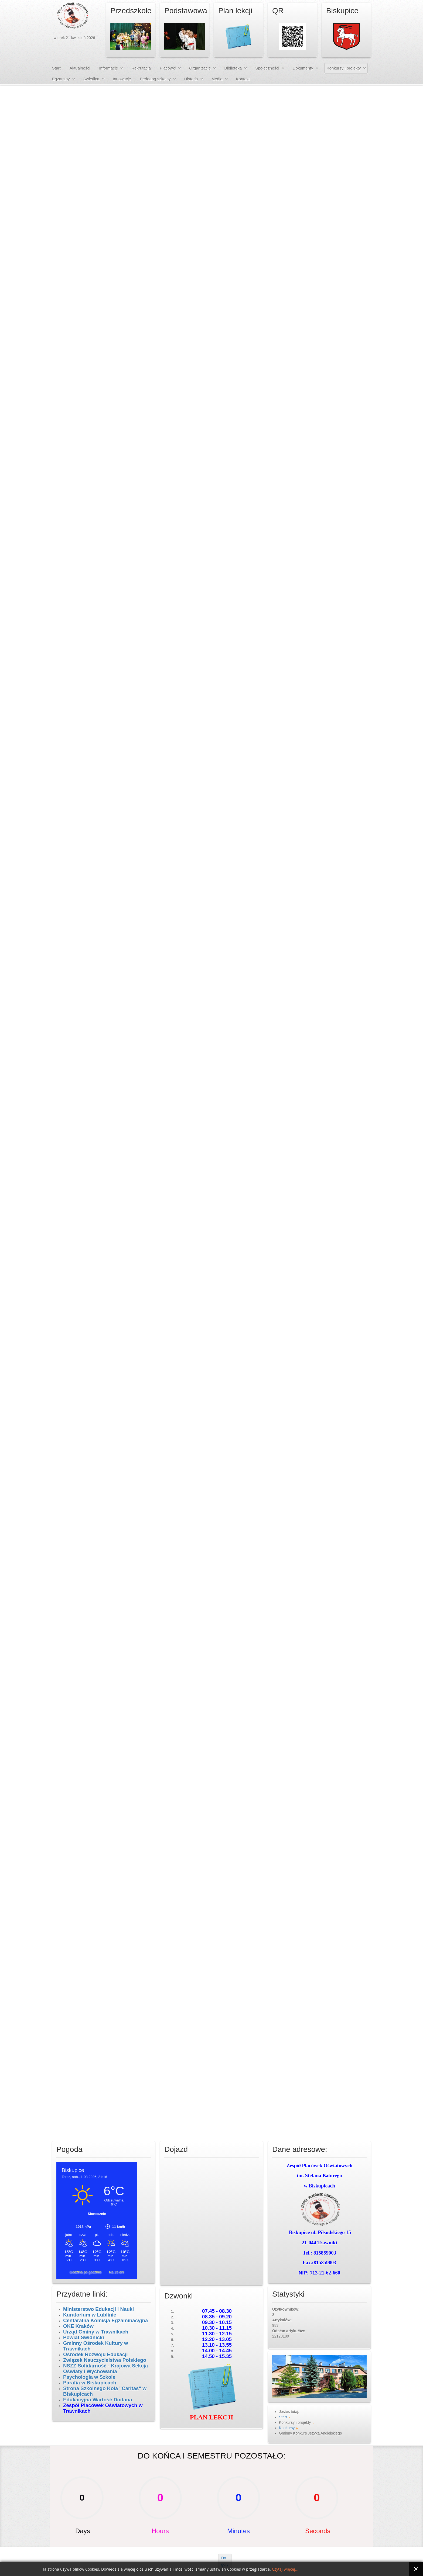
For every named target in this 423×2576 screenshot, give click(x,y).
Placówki (168, 68)
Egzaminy (61, 79)
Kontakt (243, 79)
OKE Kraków (78, 2326)
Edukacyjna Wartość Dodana (97, 2399)
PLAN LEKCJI (211, 2417)
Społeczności (267, 68)
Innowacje (122, 79)
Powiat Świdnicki (83, 2337)
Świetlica (91, 79)
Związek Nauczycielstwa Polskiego (104, 2360)
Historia (191, 79)
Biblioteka (233, 68)
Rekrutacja (141, 68)
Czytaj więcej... (285, 2569)
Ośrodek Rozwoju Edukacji (95, 2354)
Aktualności (80, 68)
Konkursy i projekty (344, 68)
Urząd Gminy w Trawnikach (95, 2332)
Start (56, 68)
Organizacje (200, 68)
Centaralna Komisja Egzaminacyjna (105, 2320)
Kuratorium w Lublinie (89, 2315)
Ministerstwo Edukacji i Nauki (99, 2309)
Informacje (108, 68)
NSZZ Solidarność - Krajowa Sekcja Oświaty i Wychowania (105, 2368)
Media (217, 79)
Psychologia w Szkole (89, 2377)
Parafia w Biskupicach (89, 2382)
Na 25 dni (116, 2272)
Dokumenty (303, 68)
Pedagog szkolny (155, 79)
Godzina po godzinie (86, 2272)
